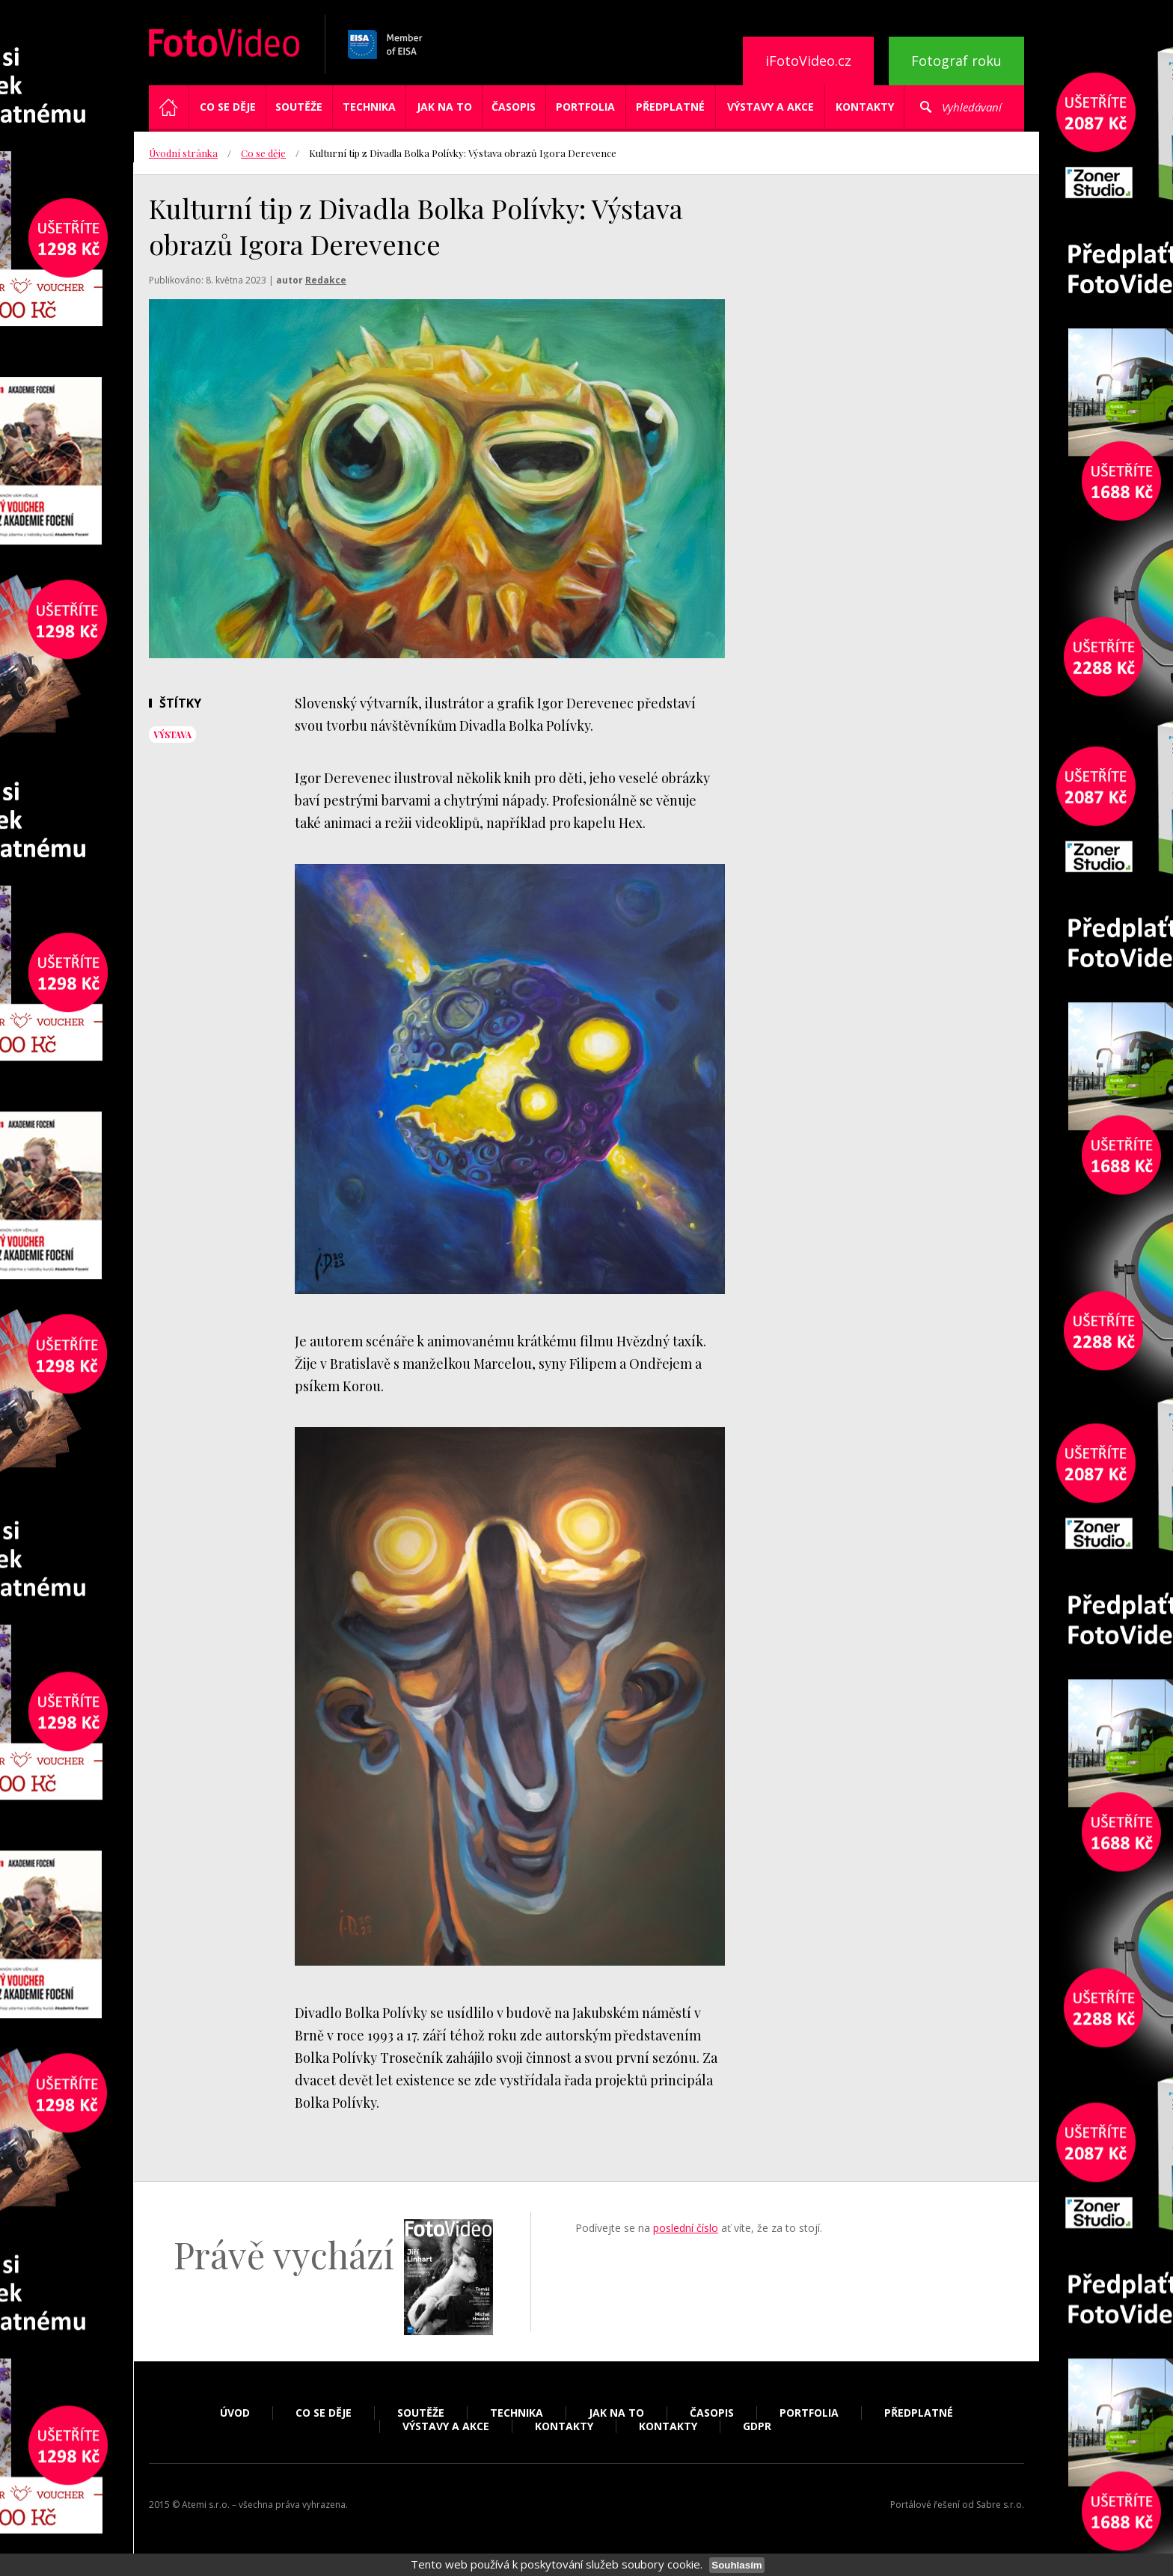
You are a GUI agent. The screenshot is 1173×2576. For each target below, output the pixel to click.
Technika (369, 106)
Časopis (513, 106)
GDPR (757, 2426)
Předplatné (670, 106)
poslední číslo (685, 2228)
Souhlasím (736, 2565)
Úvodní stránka (183, 153)
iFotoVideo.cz (808, 61)
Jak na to (444, 106)
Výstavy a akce (770, 106)
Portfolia (585, 106)
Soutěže (298, 106)
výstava (172, 734)
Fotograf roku (956, 61)
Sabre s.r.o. (1000, 2504)
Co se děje (228, 106)
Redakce (325, 280)
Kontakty (865, 106)
